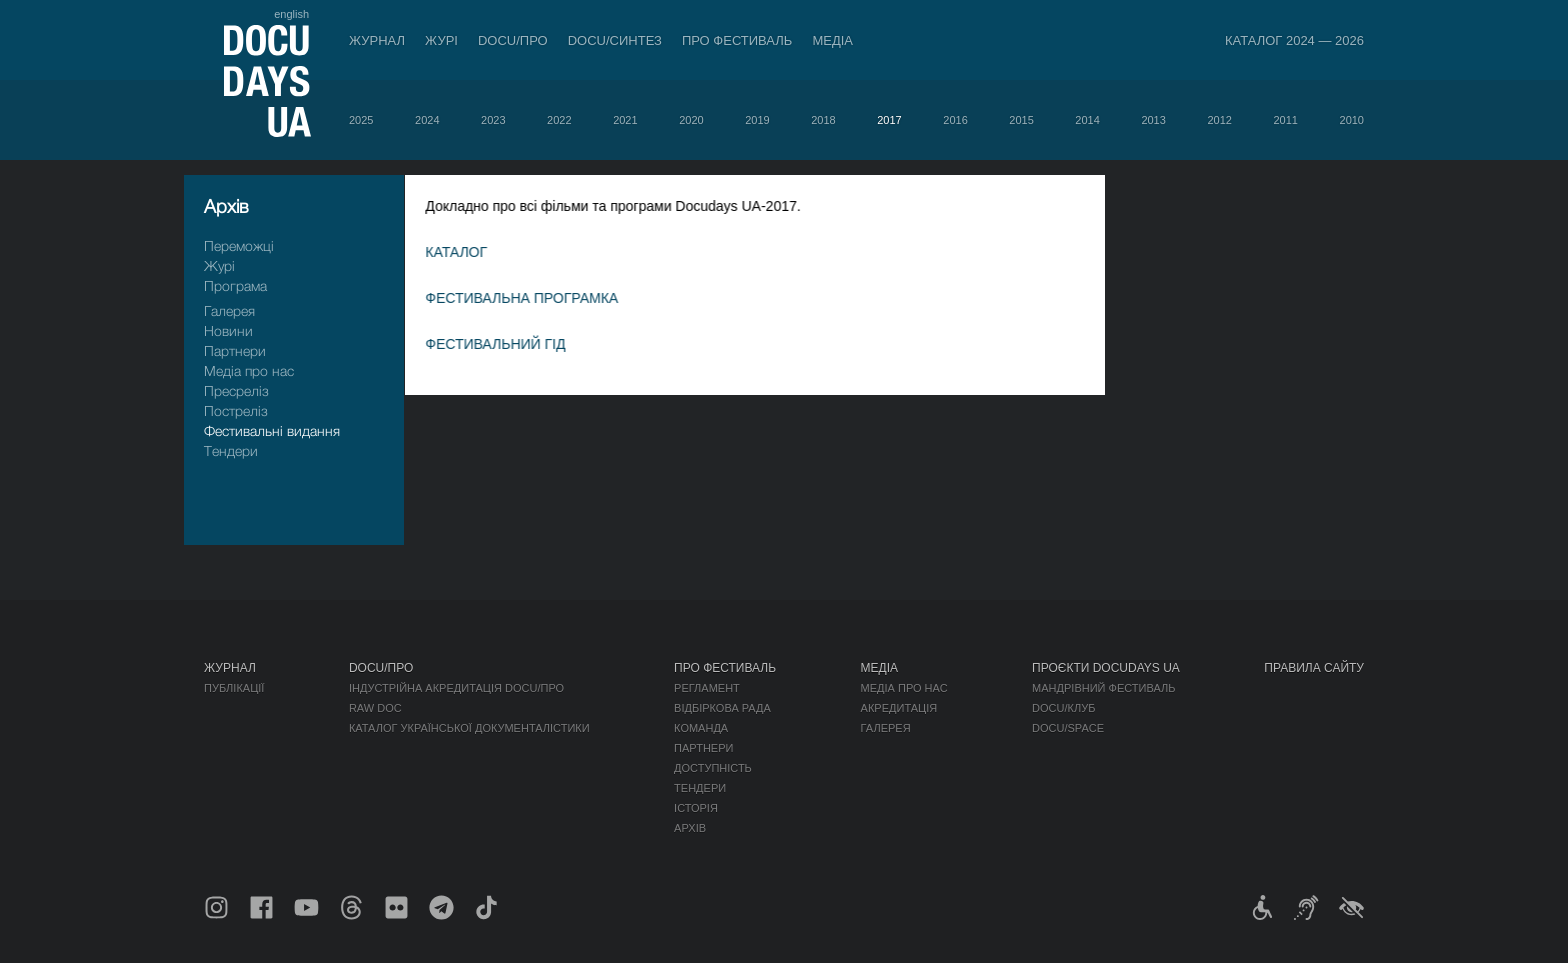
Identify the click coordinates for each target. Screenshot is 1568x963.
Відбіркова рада (722, 708)
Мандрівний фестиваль (1103, 688)
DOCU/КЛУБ (1063, 708)
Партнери (235, 350)
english (291, 14)
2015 (1021, 120)
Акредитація (899, 708)
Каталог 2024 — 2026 (1294, 40)
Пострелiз (236, 410)
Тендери (231, 450)
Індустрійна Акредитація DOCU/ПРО (456, 688)
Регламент (707, 688)
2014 (1087, 120)
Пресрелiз (236, 390)
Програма (235, 285)
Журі (441, 40)
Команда (701, 728)
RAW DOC (375, 708)
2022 (559, 120)
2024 (427, 120)
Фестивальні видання (272, 430)
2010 (1352, 120)
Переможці (239, 245)
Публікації (234, 688)
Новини (228, 330)
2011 (1285, 120)
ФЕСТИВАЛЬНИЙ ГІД (514, 344)
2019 (757, 120)
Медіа (832, 40)
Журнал (377, 40)
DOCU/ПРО (513, 40)
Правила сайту (1314, 668)
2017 (889, 120)
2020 (691, 120)
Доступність (713, 768)
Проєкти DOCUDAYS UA (1106, 668)
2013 (1153, 120)
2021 (625, 120)
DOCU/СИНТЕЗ (615, 40)
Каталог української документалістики (469, 728)
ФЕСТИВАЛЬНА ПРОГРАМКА (540, 298)
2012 (1219, 120)
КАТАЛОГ (475, 252)
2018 (823, 120)
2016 (955, 120)
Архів (690, 828)
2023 (493, 120)
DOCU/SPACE (1068, 728)
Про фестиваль (737, 40)
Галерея (229, 310)
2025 (361, 120)
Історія (696, 808)
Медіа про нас (249, 370)
